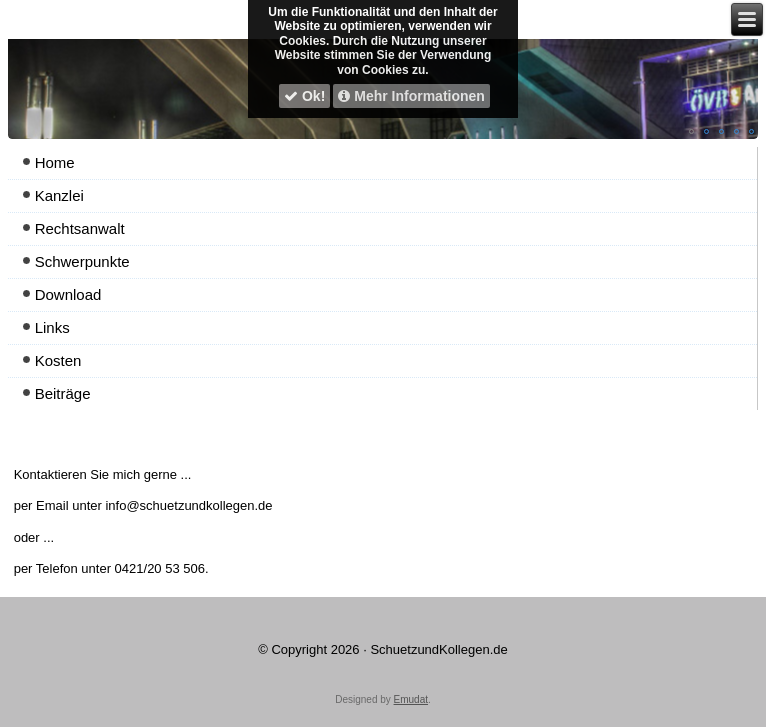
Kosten (58, 360)
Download (68, 294)
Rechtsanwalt (80, 228)
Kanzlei (59, 195)
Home (55, 162)
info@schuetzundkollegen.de (188, 505)
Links (52, 327)
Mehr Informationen (411, 96)
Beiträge (63, 393)
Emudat (411, 699)
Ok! (304, 96)
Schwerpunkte (82, 261)
